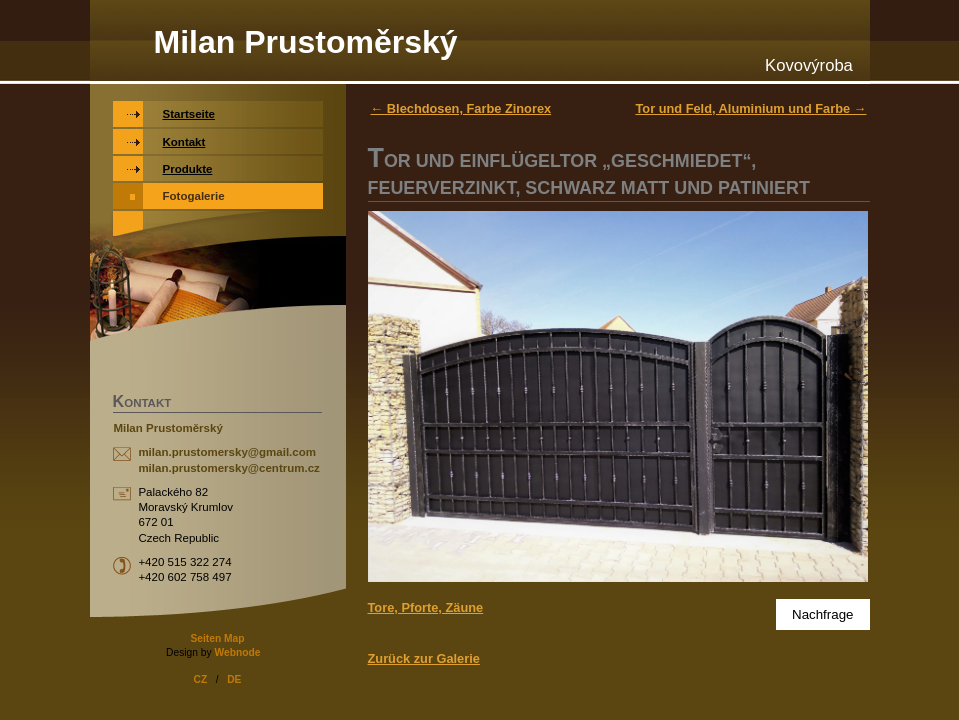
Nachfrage (823, 614)
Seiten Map (217, 638)
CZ (201, 679)
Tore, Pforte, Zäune (426, 607)
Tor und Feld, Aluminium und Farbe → (750, 108)
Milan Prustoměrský (306, 42)
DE (234, 679)
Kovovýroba (809, 65)
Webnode (237, 652)
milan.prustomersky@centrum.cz (228, 468)
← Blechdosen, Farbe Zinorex (461, 108)
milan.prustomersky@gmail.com (227, 452)
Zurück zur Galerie (424, 658)
